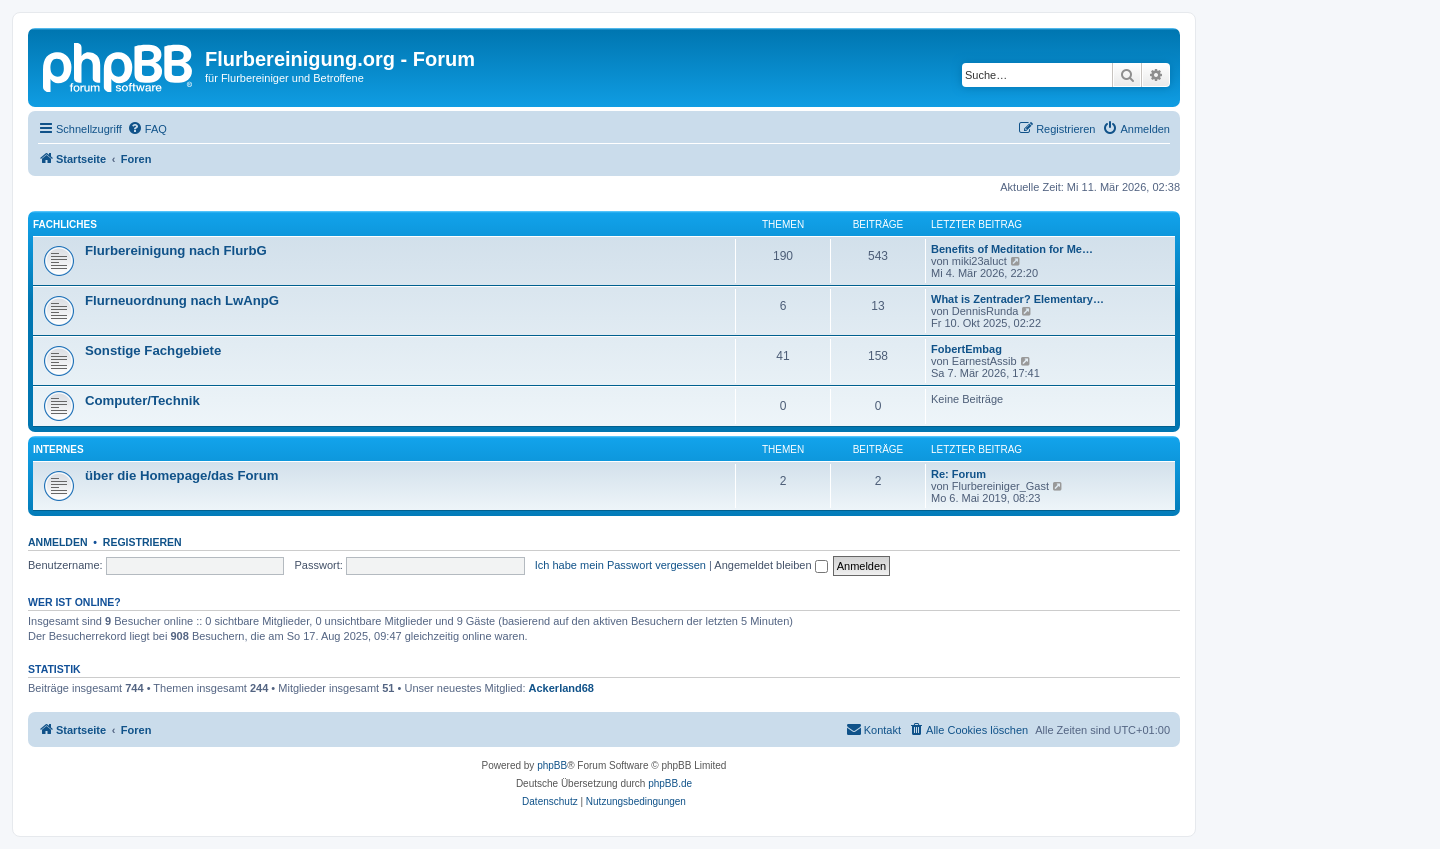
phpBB (552, 765)
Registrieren (142, 542)
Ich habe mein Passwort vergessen (620, 565)
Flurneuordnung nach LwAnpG (182, 300)
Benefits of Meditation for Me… (1012, 249)
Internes (58, 449)
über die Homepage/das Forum (181, 475)
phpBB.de (670, 783)
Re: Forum (958, 474)
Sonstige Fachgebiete (153, 350)
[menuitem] (147, 129)
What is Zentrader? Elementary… (1017, 299)
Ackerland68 (561, 688)
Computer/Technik (142, 400)
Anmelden (58, 542)
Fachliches (65, 224)
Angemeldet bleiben (770, 565)
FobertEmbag (966, 349)
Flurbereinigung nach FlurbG (176, 250)
